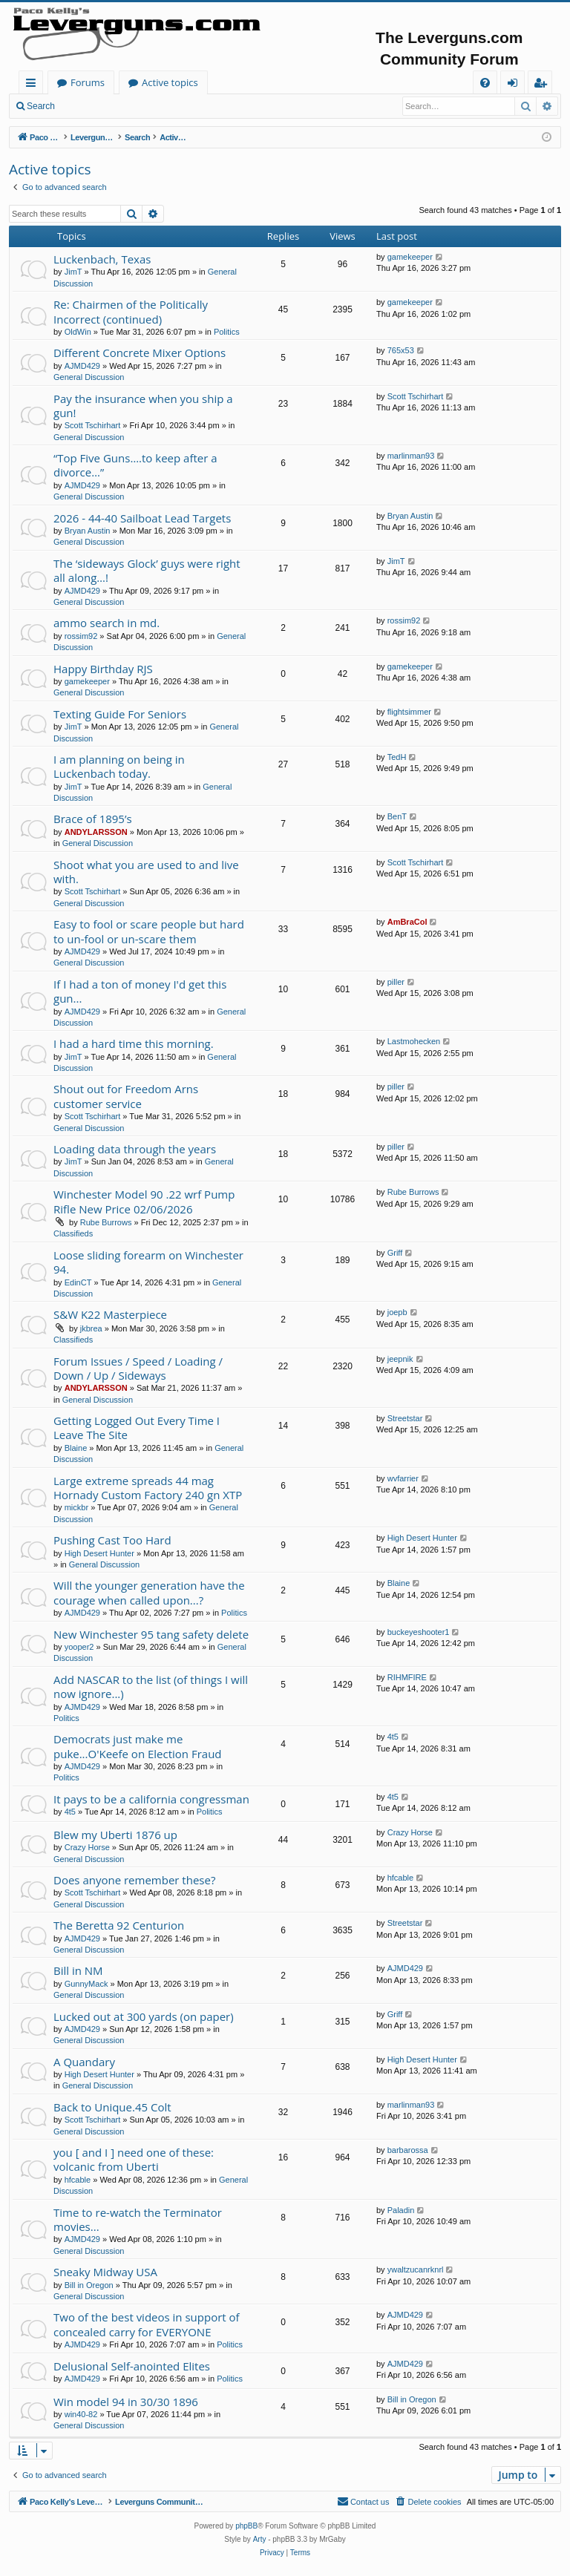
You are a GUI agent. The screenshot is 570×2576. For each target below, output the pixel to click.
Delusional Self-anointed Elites (131, 2366)
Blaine (76, 1447)
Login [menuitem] (515, 85)
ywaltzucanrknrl (415, 2269)
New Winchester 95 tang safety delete (151, 1634)
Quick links (33, 85)
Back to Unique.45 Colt (112, 2107)
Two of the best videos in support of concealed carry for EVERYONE (146, 2324)
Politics (227, 331)
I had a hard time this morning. (133, 1043)
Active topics (316, 82)
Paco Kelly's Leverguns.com (118, 82)
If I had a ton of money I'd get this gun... (139, 991)
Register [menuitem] (543, 85)
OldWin (78, 331)
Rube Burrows (106, 1222)
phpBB (246, 2526)
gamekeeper (410, 256)
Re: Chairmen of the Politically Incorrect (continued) (130, 311)
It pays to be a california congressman (151, 1799)
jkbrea (91, 1328)
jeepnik (400, 1358)
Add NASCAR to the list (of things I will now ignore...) (150, 1686)
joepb (397, 1312)
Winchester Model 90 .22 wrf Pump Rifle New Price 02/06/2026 (144, 1201)
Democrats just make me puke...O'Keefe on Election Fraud (137, 1745)
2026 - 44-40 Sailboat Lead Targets (142, 518)
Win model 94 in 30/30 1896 (125, 2401)
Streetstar (405, 1418)
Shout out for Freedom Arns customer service (125, 1095)
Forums (234, 82)
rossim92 (81, 636)
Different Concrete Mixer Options (139, 352)
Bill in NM (78, 1970)
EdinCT (78, 1282)
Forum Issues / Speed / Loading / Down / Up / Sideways (138, 1368)
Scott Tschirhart (93, 425)
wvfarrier (403, 1478)
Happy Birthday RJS (103, 668)
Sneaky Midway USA (105, 2271)
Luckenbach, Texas (102, 259)
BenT (397, 816)
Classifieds (73, 1233)
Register (137, 106)
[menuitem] (485, 82)
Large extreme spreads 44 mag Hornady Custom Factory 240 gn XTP (147, 1487)
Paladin (401, 2210)
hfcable (400, 1877)
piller (395, 981)
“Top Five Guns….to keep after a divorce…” (135, 464)
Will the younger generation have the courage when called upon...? (149, 1592)
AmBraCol (407, 921)
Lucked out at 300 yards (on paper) (143, 2016)
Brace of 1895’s (92, 818)
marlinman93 (411, 455)
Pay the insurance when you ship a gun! (143, 405)
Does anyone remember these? (134, 1879)
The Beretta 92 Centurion (118, 1925)
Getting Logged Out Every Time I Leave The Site (136, 1427)
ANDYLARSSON (96, 831)
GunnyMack (86, 1983)
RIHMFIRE (407, 1677)
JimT (73, 271)
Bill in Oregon (89, 2285)
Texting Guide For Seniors (119, 714)
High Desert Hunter (99, 1553)
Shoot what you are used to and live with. (146, 871)
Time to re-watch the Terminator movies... (137, 2219)
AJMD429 (82, 365)
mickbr (76, 1507)
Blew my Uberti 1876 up (115, 1834)
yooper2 (79, 1646)
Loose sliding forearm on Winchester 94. (148, 1262)
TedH (397, 757)
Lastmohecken (414, 1041)
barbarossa (407, 2150)
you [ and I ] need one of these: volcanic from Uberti (133, 2159)
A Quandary (84, 2061)
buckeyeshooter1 (418, 1632)
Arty (259, 2539)
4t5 (393, 1736)
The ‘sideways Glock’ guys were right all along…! (146, 570)
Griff (395, 1252)
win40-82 (81, 2414)
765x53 (400, 350)
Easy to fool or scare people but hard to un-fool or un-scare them (148, 931)
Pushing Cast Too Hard (112, 1540)
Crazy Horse (87, 1847)
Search (41, 106)
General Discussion (88, 377)
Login (87, 106)
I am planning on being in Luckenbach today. (119, 766)
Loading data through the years (134, 1148)
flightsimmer (409, 711)
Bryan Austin (88, 530)
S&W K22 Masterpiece (110, 1314)
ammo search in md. (106, 622)
